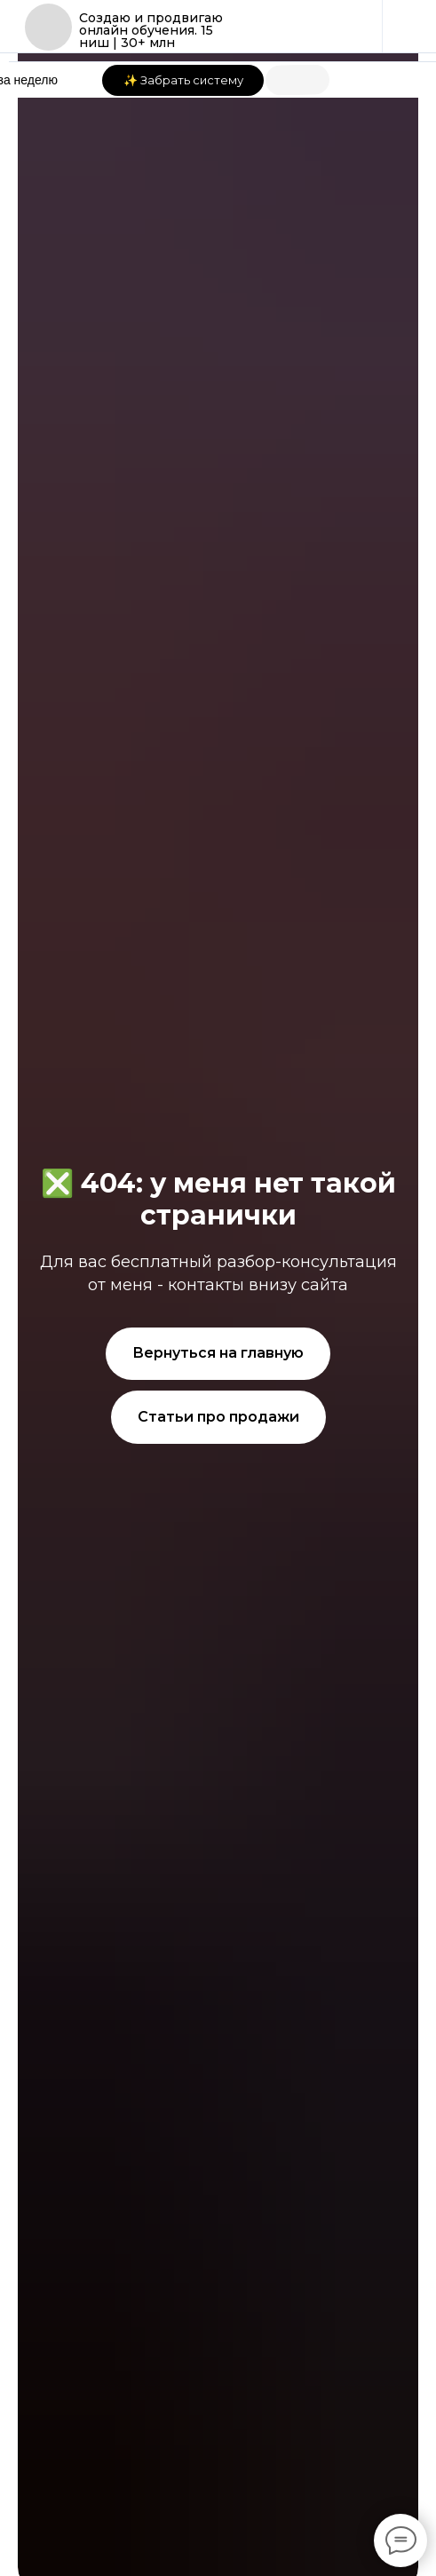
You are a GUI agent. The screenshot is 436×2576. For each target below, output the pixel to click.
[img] (48, 27)
